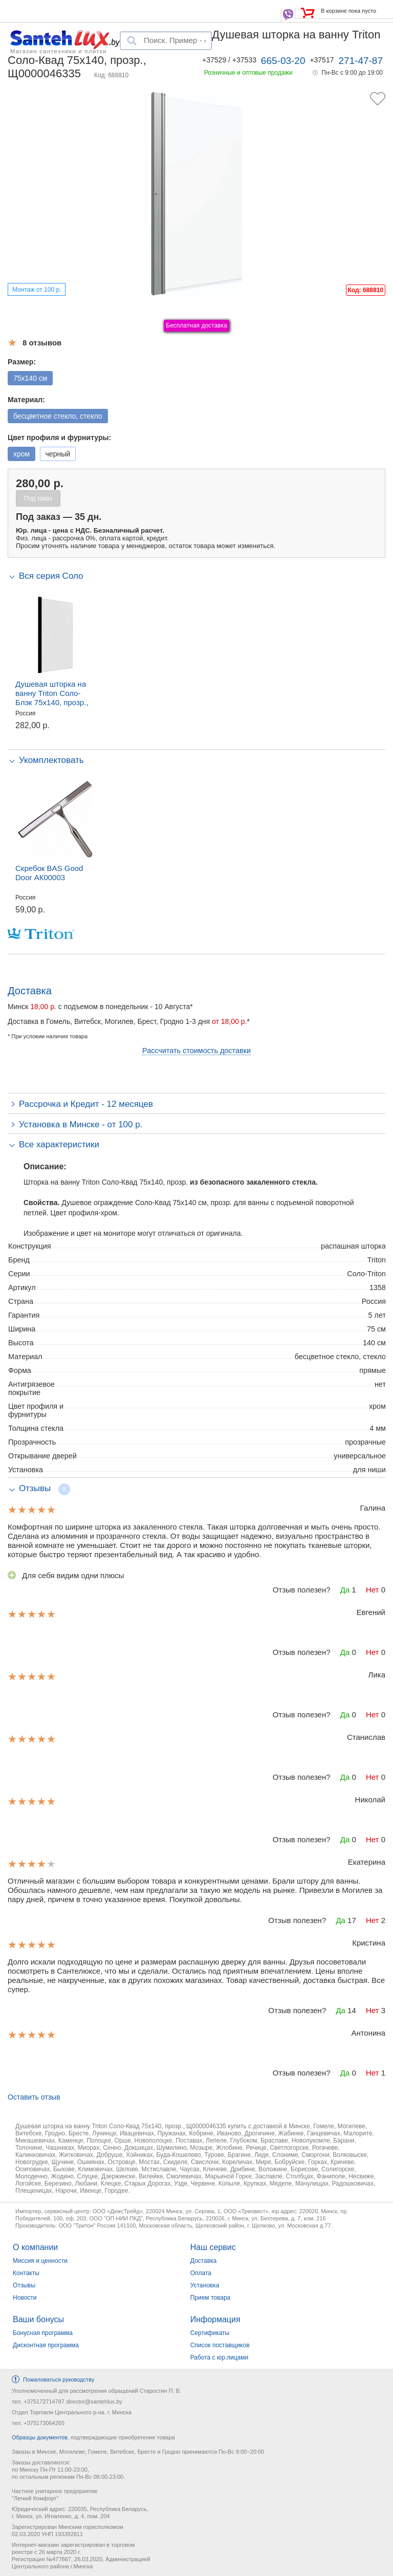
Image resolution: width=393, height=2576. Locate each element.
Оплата (200, 2273)
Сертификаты (210, 2333)
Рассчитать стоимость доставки (196, 1050)
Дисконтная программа (46, 2345)
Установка (205, 2285)
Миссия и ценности (40, 2260)
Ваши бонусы (38, 2319)
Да (345, 1589)
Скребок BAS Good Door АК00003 (49, 873)
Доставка (203, 2260)
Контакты (26, 2273)
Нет (372, 1589)
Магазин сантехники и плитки (58, 50)
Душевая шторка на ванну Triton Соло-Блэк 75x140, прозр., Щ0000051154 (52, 698)
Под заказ (38, 498)
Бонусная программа (43, 2333)
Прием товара (210, 2297)
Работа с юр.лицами (219, 2357)
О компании (35, 2247)
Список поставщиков (220, 2345)
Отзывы (24, 2285)
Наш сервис (213, 2247)
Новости (24, 2297)
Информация (215, 2319)
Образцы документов (40, 2437)
